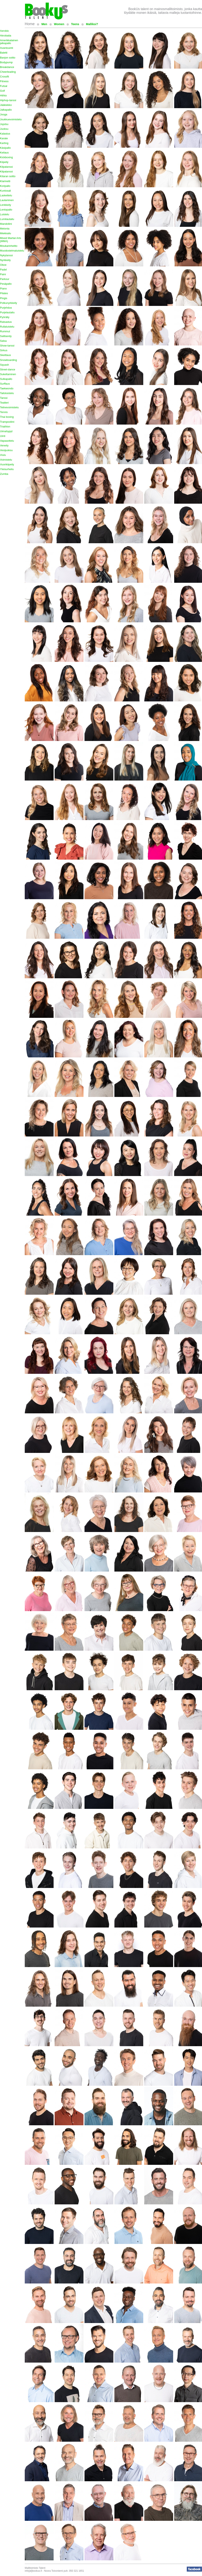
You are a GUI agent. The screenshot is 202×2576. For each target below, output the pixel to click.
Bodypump (6, 62)
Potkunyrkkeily (8, 302)
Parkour (4, 279)
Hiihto (3, 95)
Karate (4, 138)
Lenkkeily (5, 204)
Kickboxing (6, 157)
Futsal (3, 86)
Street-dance (7, 369)
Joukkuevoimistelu (11, 119)
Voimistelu (6, 459)
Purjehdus (6, 307)
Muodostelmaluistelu (12, 250)
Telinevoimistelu (9, 407)
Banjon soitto (7, 57)
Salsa (3, 340)
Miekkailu (5, 233)
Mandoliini (6, 223)
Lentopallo (6, 209)
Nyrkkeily (5, 260)
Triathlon (5, 426)
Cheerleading (8, 71)
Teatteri (4, 402)
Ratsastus (6, 321)
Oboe (3, 264)
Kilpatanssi (6, 166)
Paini (3, 274)
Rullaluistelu (7, 326)
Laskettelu (6, 195)
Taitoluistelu (7, 393)
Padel (3, 269)
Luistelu (4, 214)
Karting (4, 143)
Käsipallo (5, 147)
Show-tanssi (7, 345)
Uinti (2, 436)
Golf (2, 90)
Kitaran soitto (7, 176)
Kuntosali (5, 190)
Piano (3, 288)
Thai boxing (7, 416)
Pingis (3, 298)
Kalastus (5, 133)
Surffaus (5, 383)
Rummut (5, 331)
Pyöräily (4, 317)
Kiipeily (4, 162)
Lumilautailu (7, 219)
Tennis (4, 412)
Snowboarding (8, 360)
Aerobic (4, 30)
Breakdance (7, 67)
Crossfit (4, 76)
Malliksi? (92, 24)
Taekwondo (6, 388)
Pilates (4, 293)
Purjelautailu (7, 312)
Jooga (3, 114)
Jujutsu (4, 124)
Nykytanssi (6, 255)
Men (44, 24)
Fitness (4, 81)
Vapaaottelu (7, 440)
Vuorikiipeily (7, 464)
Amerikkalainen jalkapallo (9, 42)
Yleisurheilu (7, 469)
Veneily (4, 445)
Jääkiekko (6, 105)
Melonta (4, 228)
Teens (75, 24)
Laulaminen (7, 200)
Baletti (3, 52)
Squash (4, 364)
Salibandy (6, 336)
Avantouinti (6, 47)
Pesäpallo (6, 283)
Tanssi (3, 397)
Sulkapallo (6, 378)
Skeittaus (5, 355)
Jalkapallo (6, 109)
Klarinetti (5, 181)
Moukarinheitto (8, 245)
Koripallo (5, 185)
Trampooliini (7, 421)
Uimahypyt (6, 431)
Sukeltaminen (8, 374)
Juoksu (4, 128)
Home (30, 24)
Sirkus (3, 350)
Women (59, 24)
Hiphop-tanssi (8, 100)
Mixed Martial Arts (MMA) (10, 239)
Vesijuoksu (6, 450)
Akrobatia (5, 35)
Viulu (3, 454)
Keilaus (4, 152)
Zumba (4, 473)
